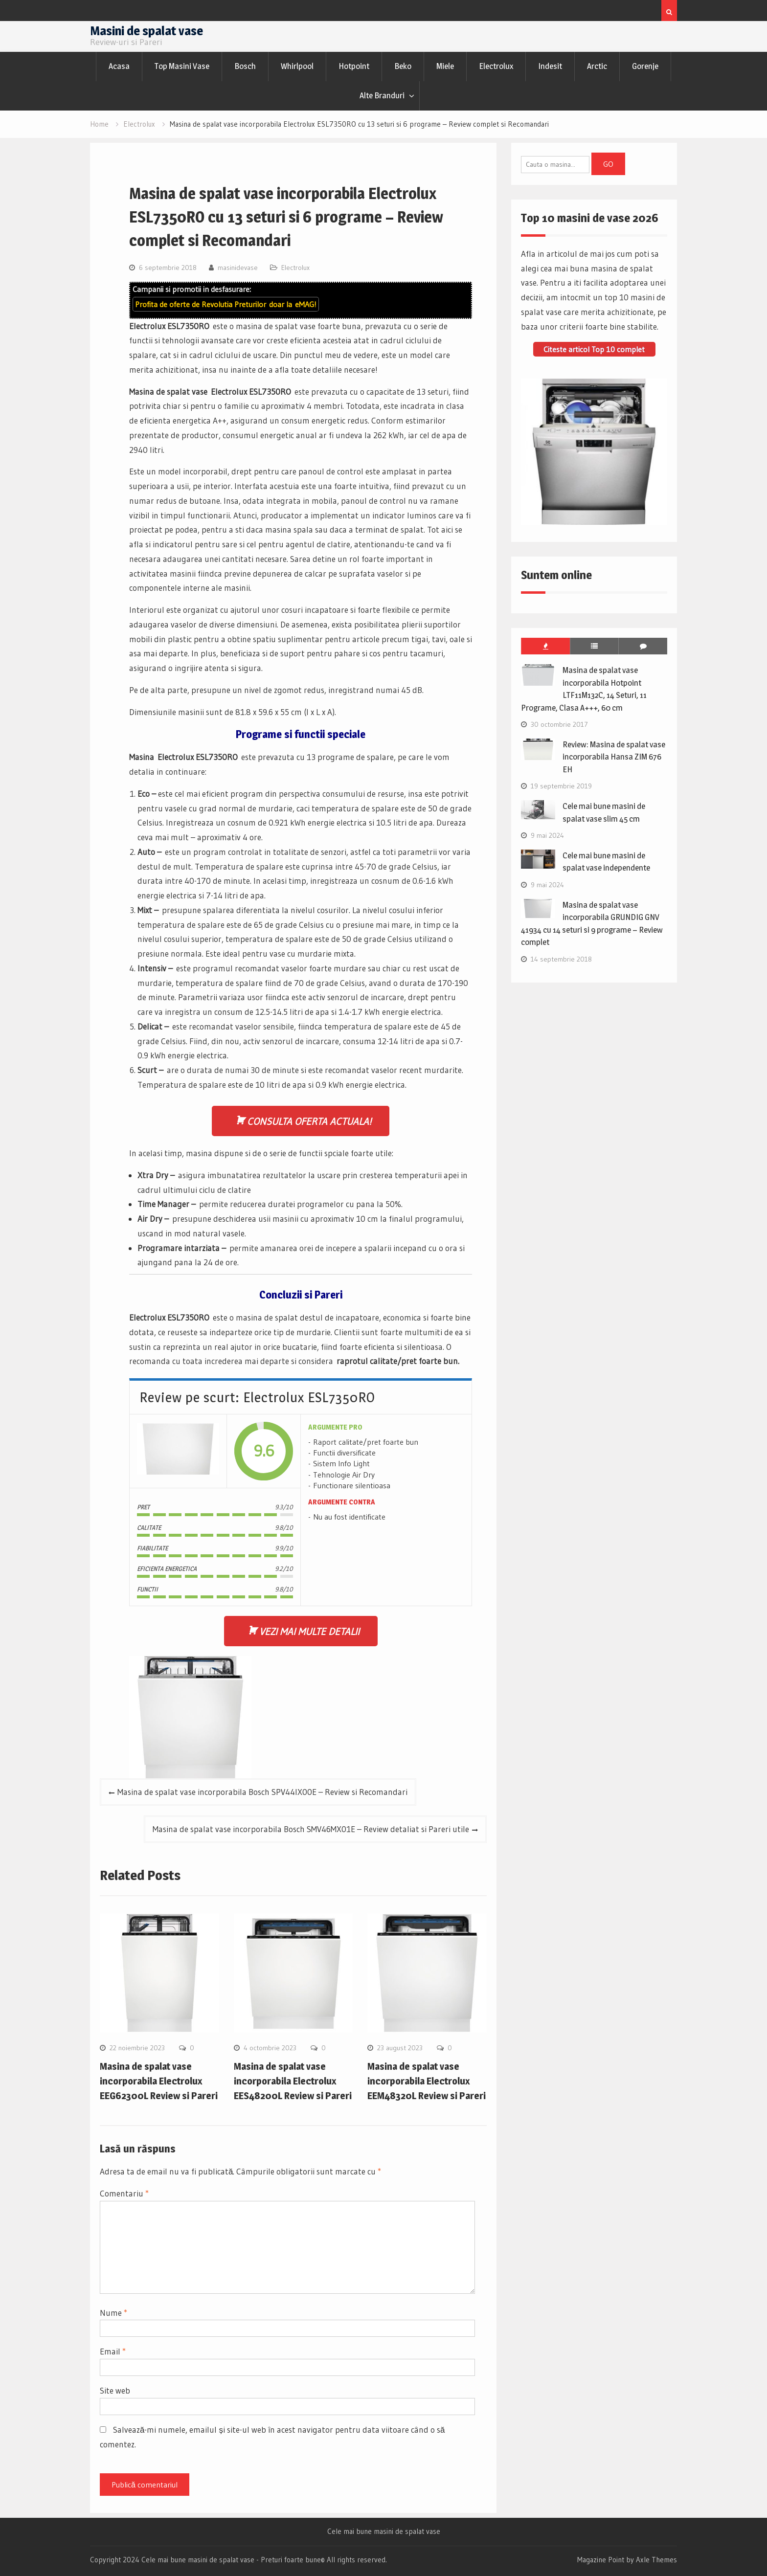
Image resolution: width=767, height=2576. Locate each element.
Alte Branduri (382, 95)
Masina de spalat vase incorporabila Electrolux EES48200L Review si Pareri (293, 2081)
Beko (402, 66)
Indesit (550, 66)
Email (113, 2351)
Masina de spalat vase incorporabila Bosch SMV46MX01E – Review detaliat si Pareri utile (311, 1829)
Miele (445, 66)
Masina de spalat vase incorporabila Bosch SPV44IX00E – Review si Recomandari (262, 1792)
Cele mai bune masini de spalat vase (383, 2531)
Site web (115, 2390)
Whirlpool (297, 66)
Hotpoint (353, 66)
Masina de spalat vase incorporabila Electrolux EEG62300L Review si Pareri (159, 2081)
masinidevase (238, 267)
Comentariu (124, 2193)
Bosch (245, 66)
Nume (113, 2312)
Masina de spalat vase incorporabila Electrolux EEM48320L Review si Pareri (426, 2081)
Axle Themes (656, 2559)
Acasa (119, 66)
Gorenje (645, 66)
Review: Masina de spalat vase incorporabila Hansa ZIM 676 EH (614, 756)
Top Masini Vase (182, 66)
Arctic (597, 66)
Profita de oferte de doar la (225, 304)
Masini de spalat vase (146, 30)
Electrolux (496, 66)
